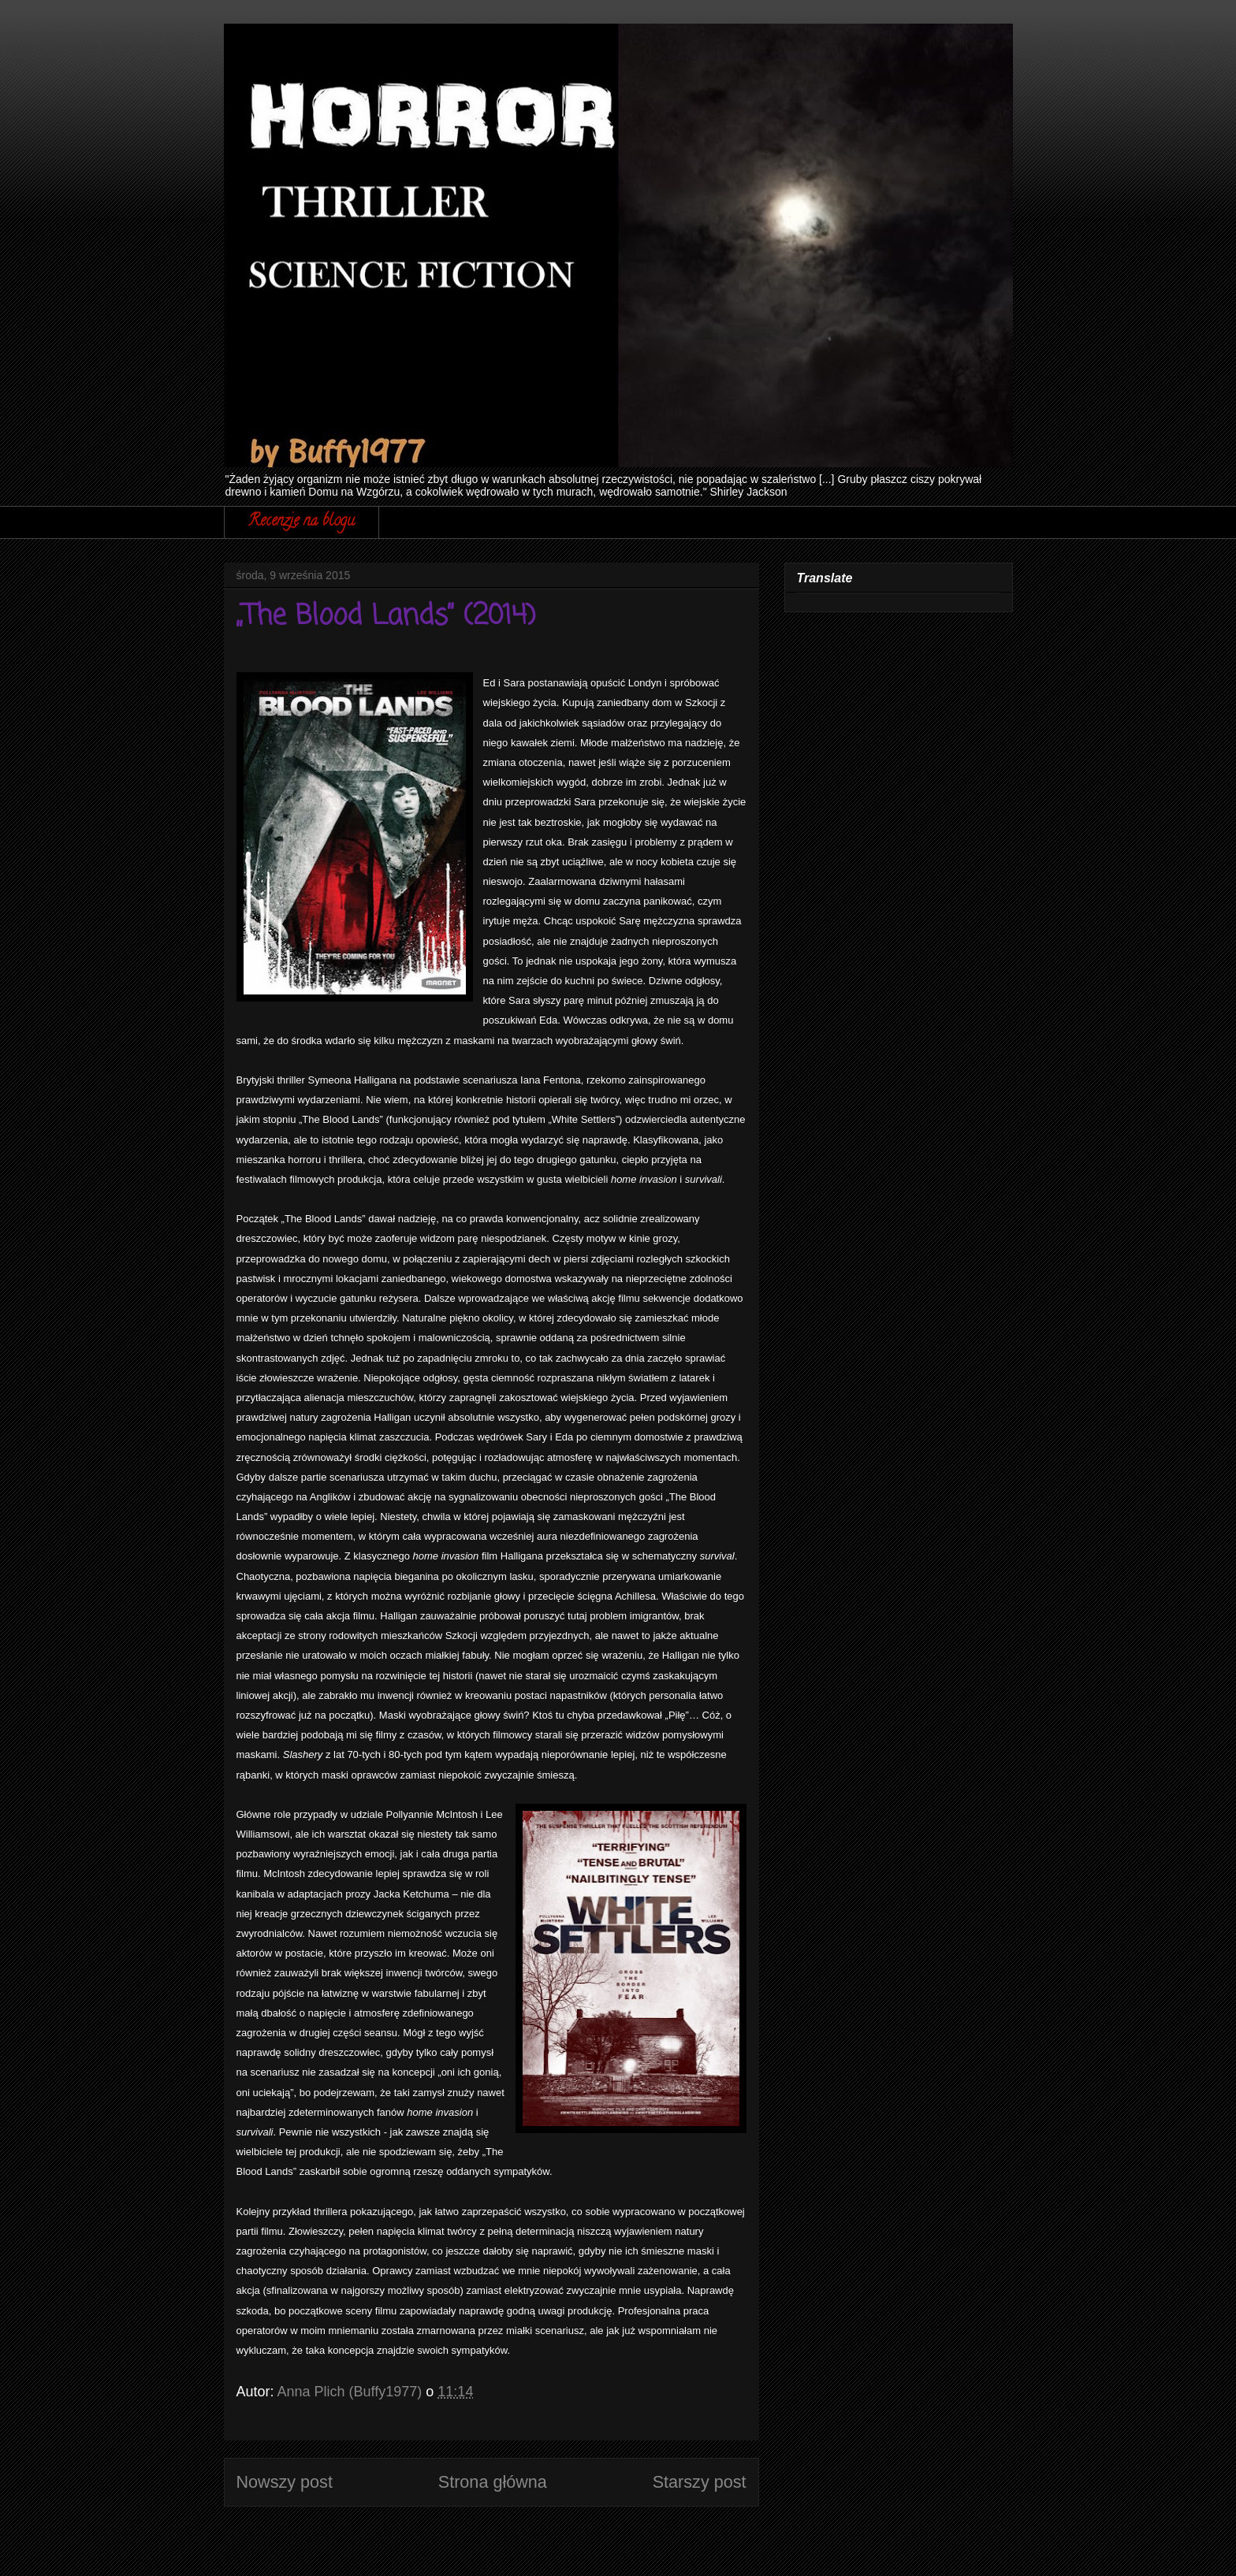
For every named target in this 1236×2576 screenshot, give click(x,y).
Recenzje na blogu (301, 522)
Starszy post (699, 2482)
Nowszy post (284, 2482)
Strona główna (492, 2482)
